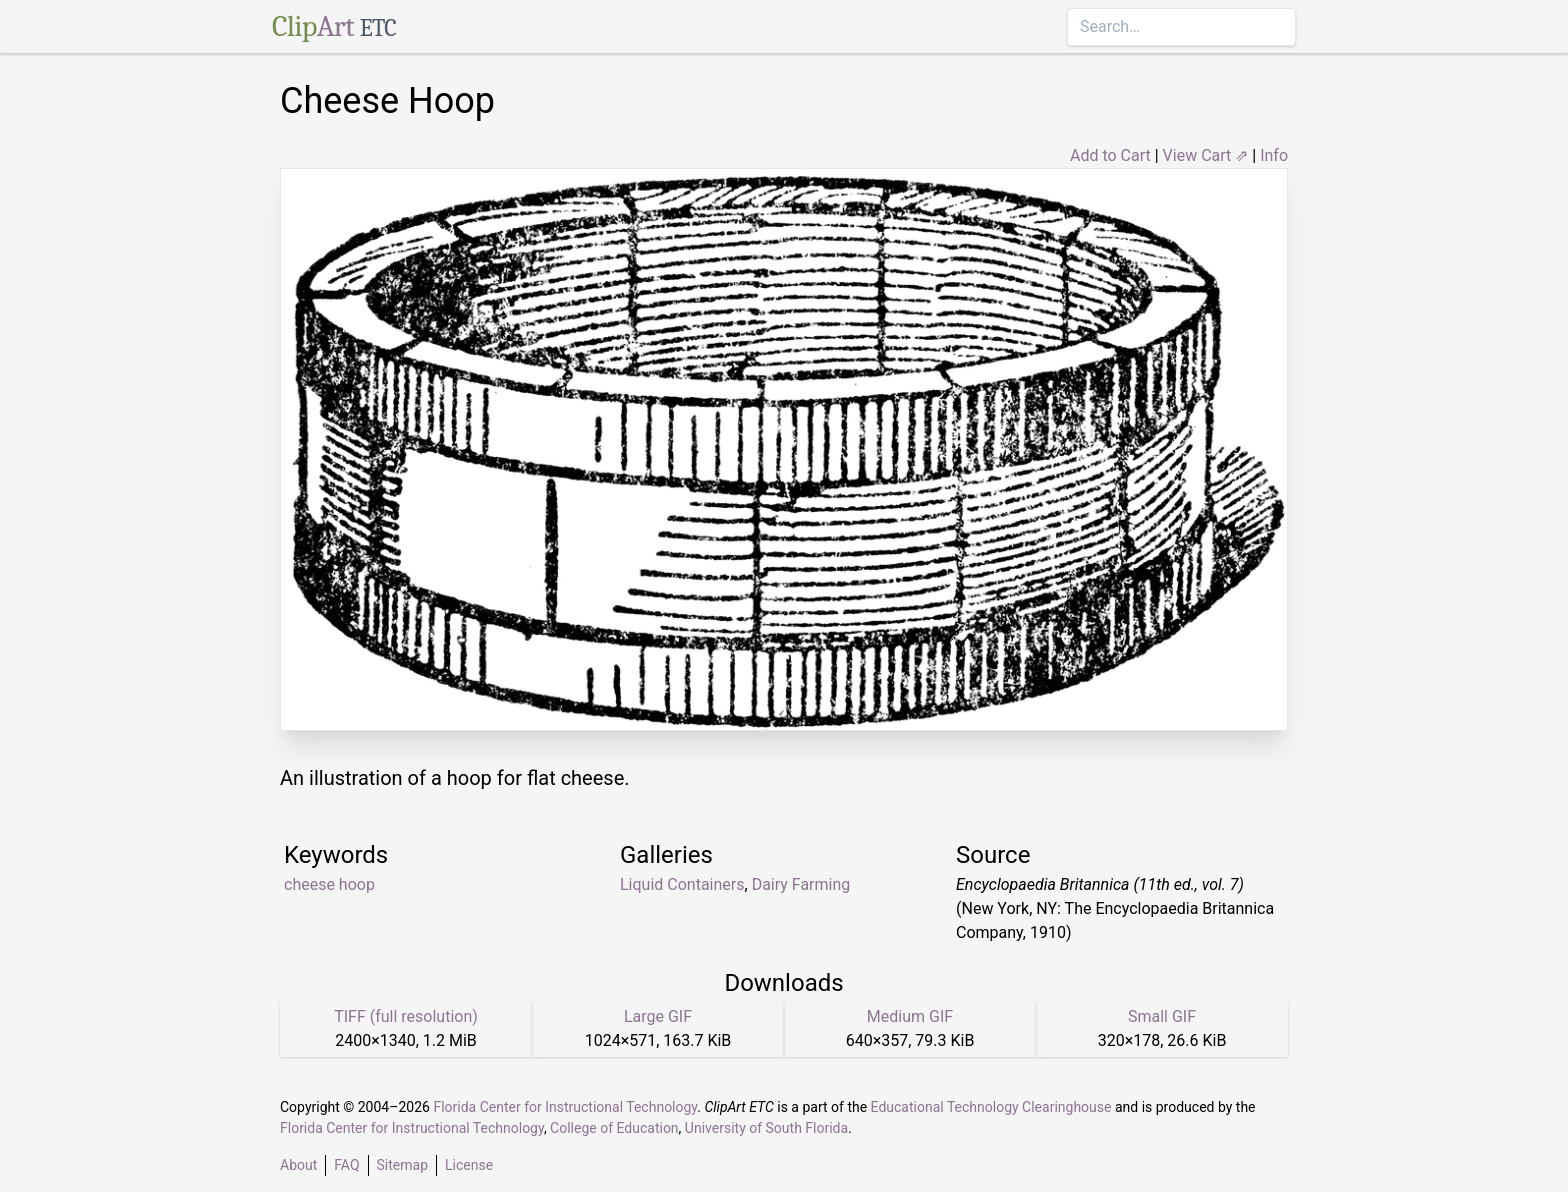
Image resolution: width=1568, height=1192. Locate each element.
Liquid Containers (682, 884)
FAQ (346, 1165)
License (469, 1165)
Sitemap (402, 1165)
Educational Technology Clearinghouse (991, 1107)
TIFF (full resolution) (406, 1016)
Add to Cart (1110, 155)
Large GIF (658, 1016)
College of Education (614, 1128)
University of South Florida (766, 1128)
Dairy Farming (801, 884)
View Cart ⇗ (1206, 155)
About (298, 1165)
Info (1274, 155)
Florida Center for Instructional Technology (565, 1107)
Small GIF (1162, 1016)
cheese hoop (329, 884)
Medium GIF (910, 1016)
